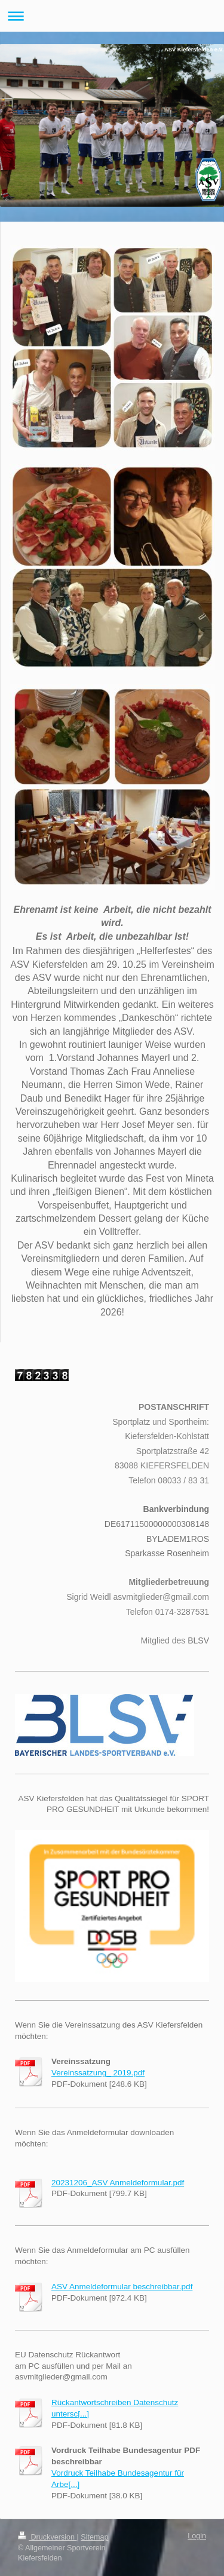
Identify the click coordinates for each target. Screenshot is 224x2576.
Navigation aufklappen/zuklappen (112, 16)
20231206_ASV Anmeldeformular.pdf (117, 2182)
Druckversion (47, 2537)
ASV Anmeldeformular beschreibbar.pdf (121, 2286)
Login (197, 2536)
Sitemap (94, 2537)
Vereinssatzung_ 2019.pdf (98, 2072)
